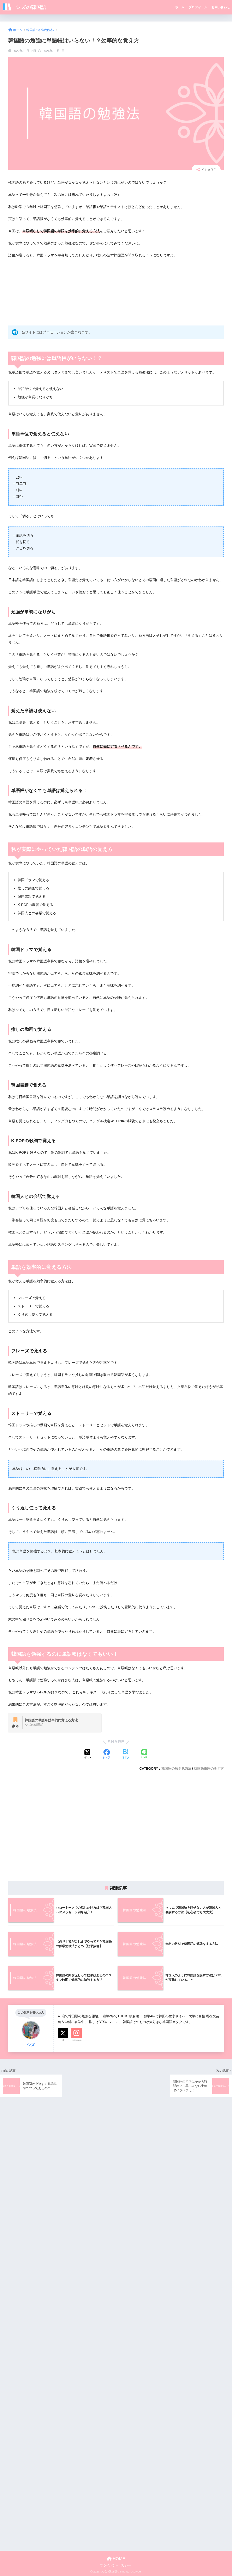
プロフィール (198, 7)
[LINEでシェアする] (144, 1754)
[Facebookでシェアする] (106, 1754)
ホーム (179, 7)
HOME (116, 2558)
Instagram (76, 2040)
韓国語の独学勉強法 (176, 1768)
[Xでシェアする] (87, 1754)
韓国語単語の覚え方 (209, 1768)
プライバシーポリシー (115, 2565)
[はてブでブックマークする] (125, 1754)
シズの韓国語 (23, 7)
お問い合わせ (220, 7)
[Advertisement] (116, 293)
